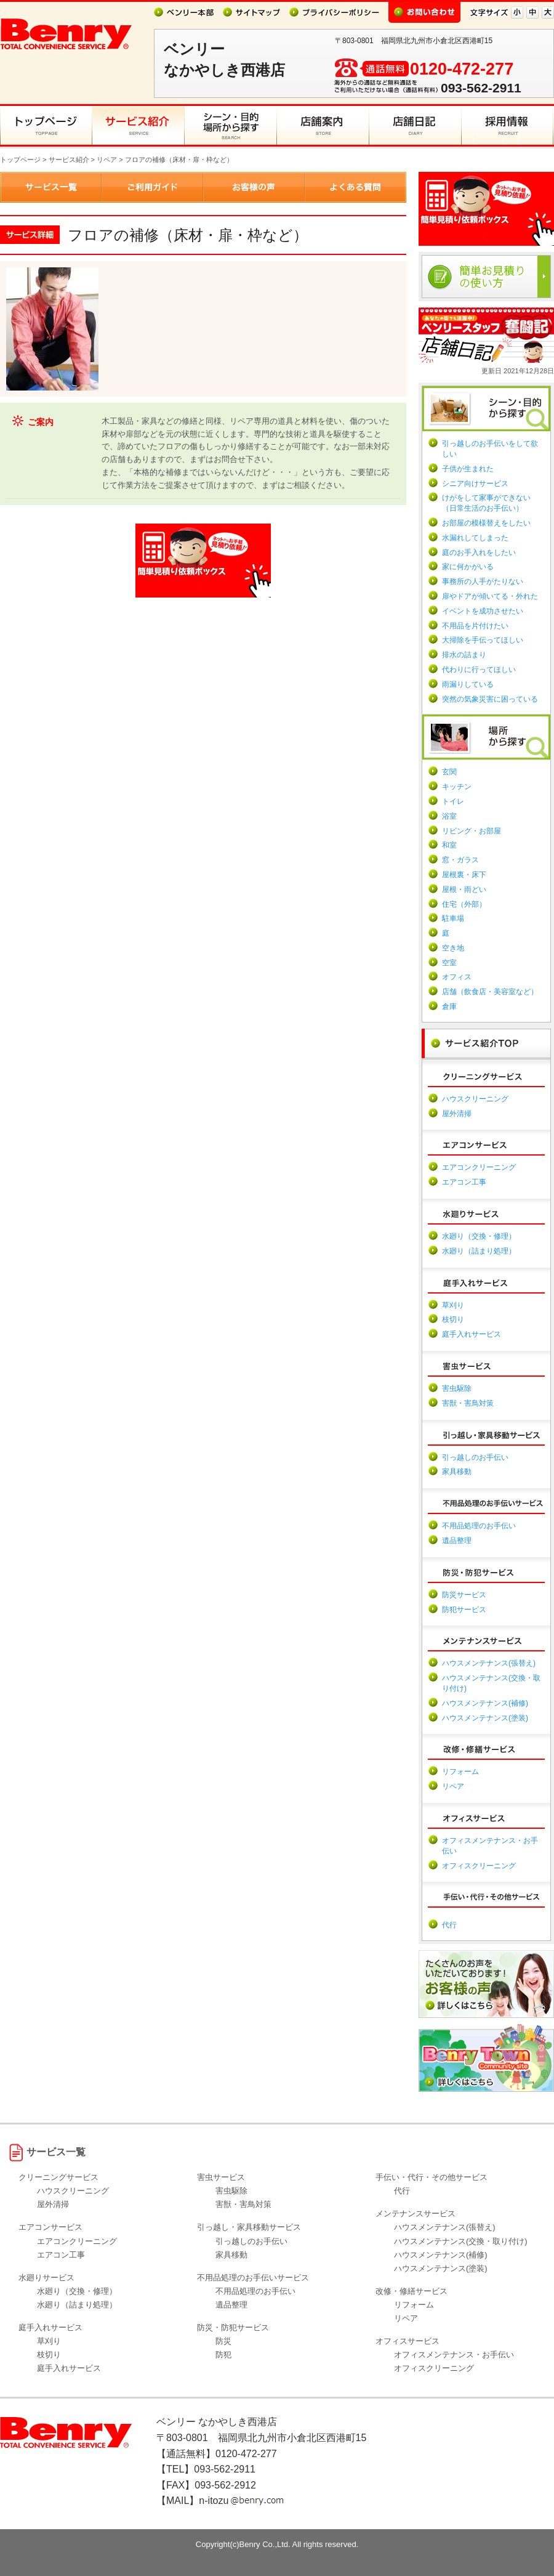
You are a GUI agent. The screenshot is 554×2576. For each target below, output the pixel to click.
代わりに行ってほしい (479, 669)
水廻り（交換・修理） (479, 1236)
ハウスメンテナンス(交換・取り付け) (461, 2241)
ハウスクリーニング (475, 1099)
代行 (449, 1925)
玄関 (449, 772)
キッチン (457, 786)
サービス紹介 (69, 159)
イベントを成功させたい (482, 611)
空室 (449, 962)
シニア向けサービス (475, 483)
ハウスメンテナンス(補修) (485, 1703)
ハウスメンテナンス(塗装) (485, 1718)
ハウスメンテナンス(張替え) (489, 1663)
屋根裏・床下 (464, 874)
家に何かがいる (468, 566)
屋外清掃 (457, 1113)
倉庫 (449, 1006)
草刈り (453, 1305)
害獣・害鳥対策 (468, 1403)
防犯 (223, 2354)
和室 (449, 845)
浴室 (449, 816)
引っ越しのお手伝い (475, 1457)
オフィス (457, 977)
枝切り (453, 1319)
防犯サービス (464, 1609)
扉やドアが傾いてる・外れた (490, 596)
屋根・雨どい (464, 889)
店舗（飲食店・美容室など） (490, 991)
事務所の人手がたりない (482, 581)
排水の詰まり (464, 654)
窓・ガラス (460, 860)
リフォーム (460, 1771)
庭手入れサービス (471, 1334)
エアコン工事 (464, 1182)
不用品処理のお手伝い (479, 1525)
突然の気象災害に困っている (490, 699)
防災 (223, 2341)
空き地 (453, 948)
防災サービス (464, 1594)
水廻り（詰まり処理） (479, 1251)
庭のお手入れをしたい (479, 552)
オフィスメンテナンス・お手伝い (454, 2354)
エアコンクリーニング (479, 1167)
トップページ (20, 159)
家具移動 (457, 1471)
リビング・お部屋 (471, 831)
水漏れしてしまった (475, 537)
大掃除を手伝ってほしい (482, 640)
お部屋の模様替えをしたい (486, 523)
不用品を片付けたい (475, 626)
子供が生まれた (468, 468)
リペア (107, 159)
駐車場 (453, 918)
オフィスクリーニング (479, 1865)
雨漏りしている (468, 684)
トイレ (453, 801)
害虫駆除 (457, 1388)
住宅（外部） (464, 904)
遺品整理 (457, 1540)
